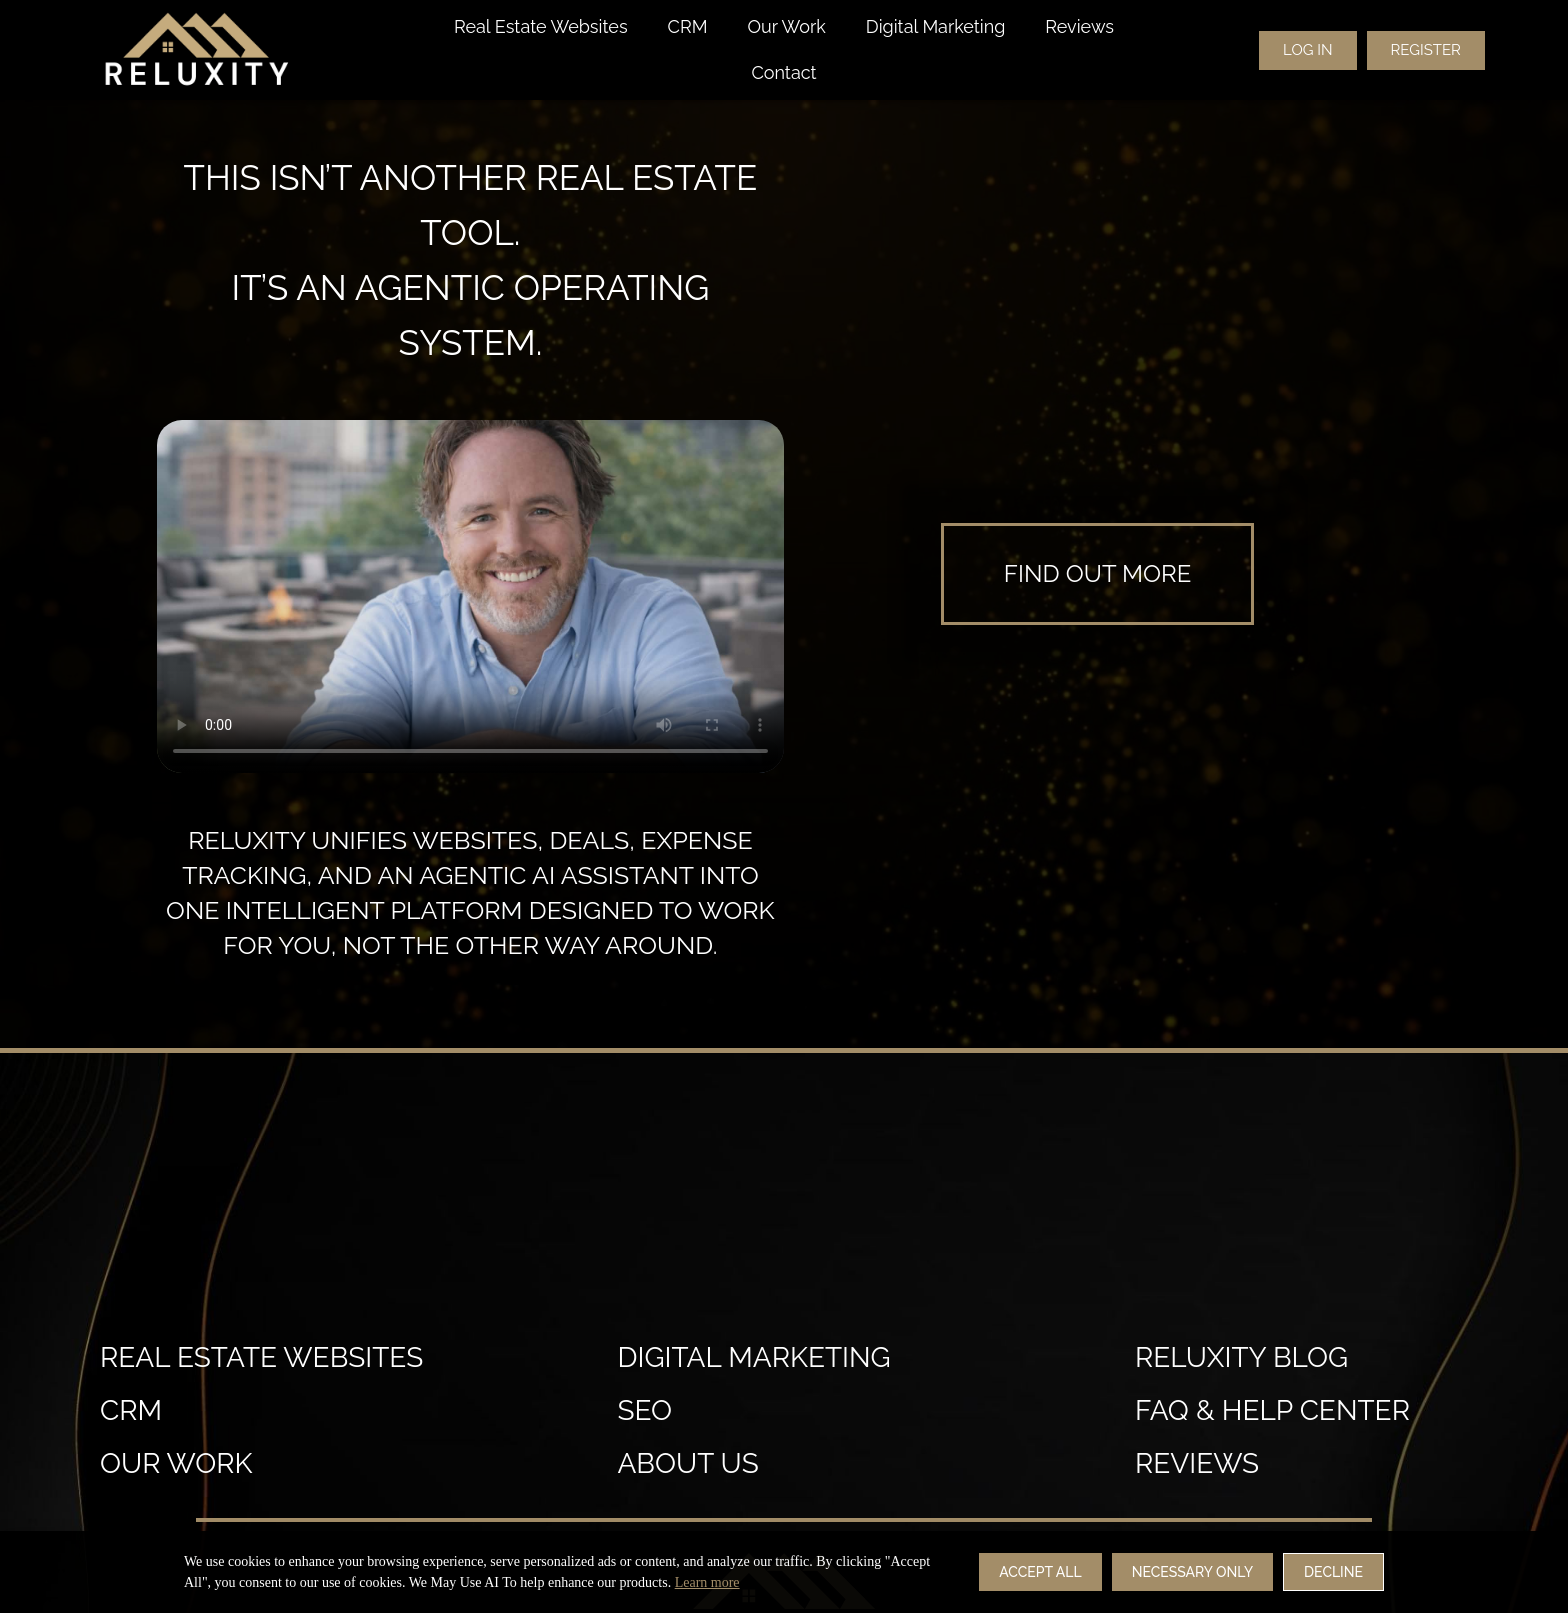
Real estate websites (261, 1357)
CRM (688, 26)
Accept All (1040, 1572)
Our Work (786, 26)
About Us (687, 1463)
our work (176, 1463)
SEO (644, 1410)
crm (131, 1410)
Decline (1333, 1572)
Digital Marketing (936, 26)
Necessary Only (1192, 1572)
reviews (1197, 1463)
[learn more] (1097, 574)
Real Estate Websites (541, 26)
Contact (783, 72)
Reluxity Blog (1241, 1357)
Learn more (707, 1582)
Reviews (1079, 26)
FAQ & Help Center (1272, 1410)
